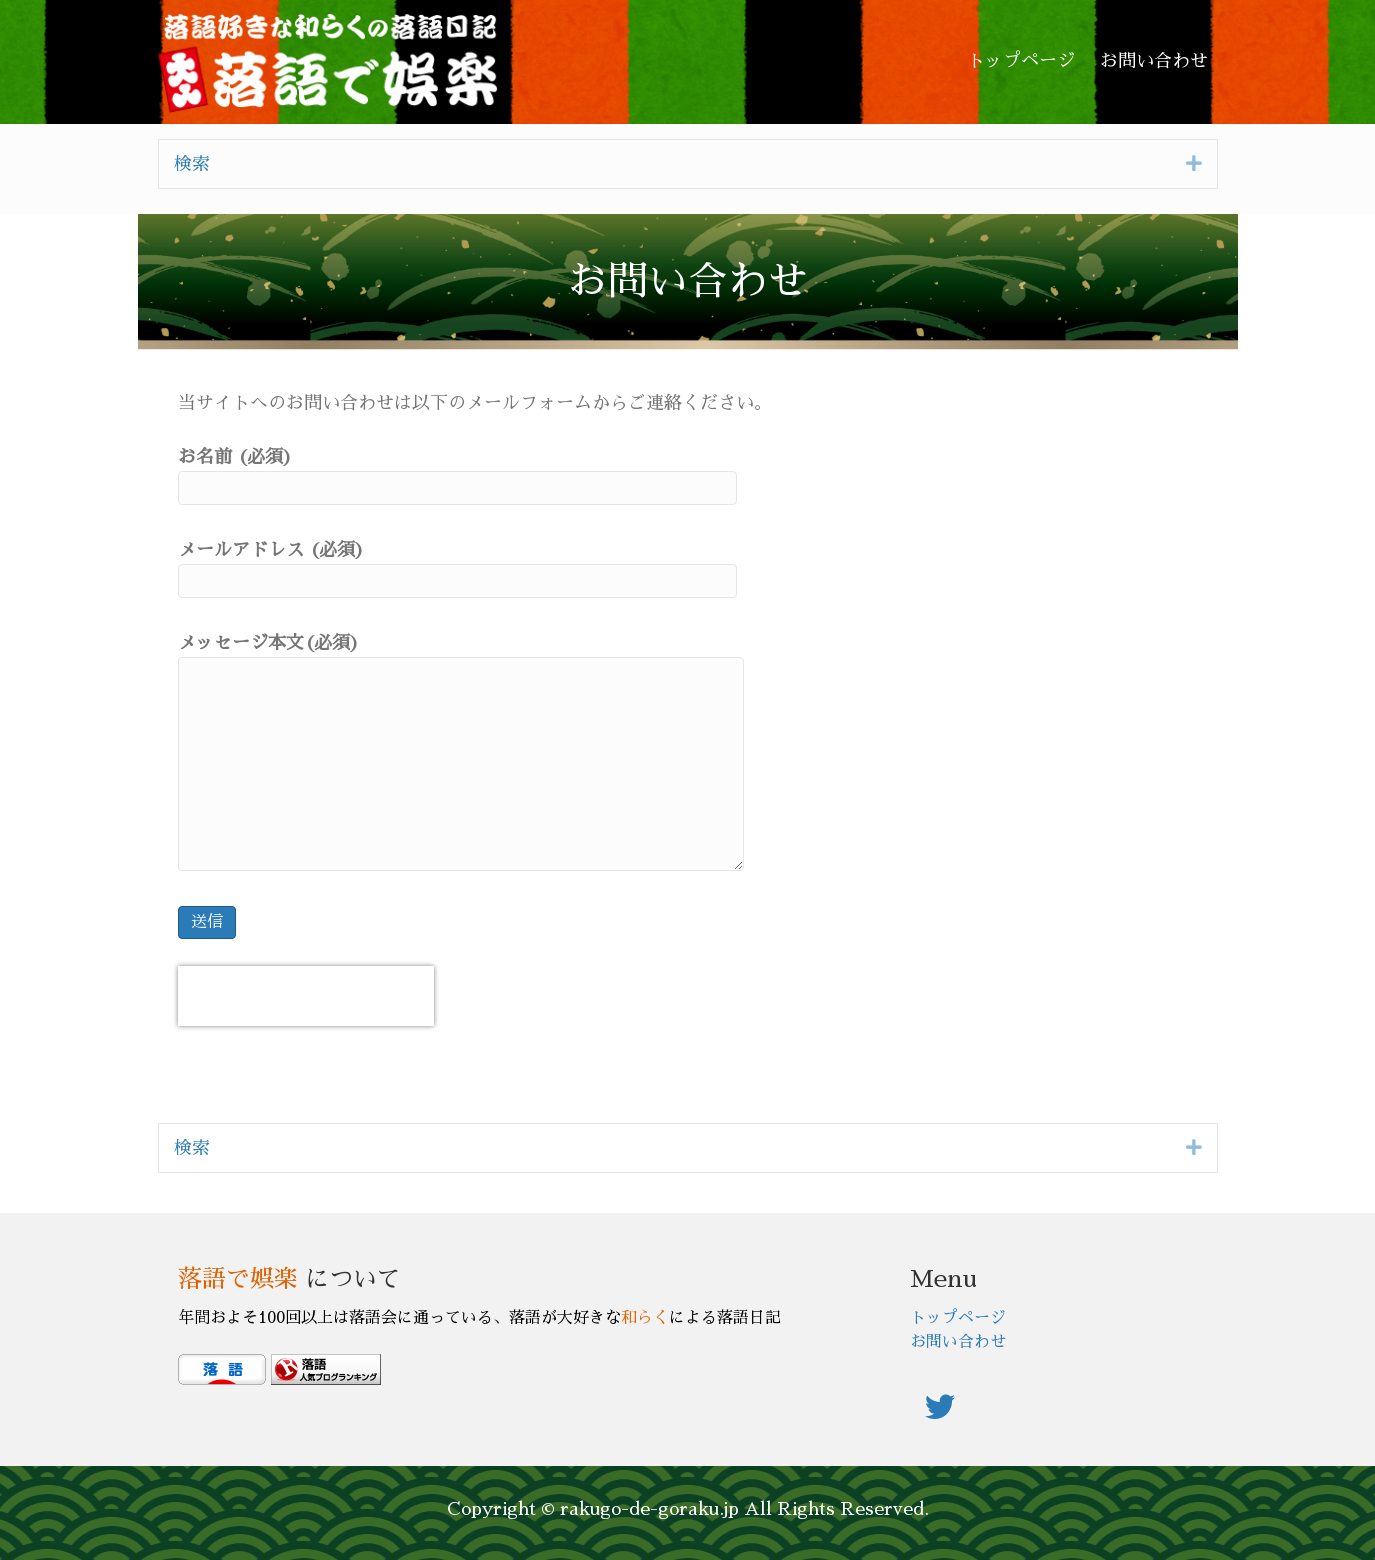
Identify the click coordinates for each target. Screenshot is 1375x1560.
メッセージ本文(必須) (461, 752)
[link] (1021, 61)
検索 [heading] (192, 164)
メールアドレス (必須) (457, 569)
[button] (1194, 163)
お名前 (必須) (457, 476)
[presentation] (306, 996)
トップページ (958, 1318)
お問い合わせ (958, 1342)
